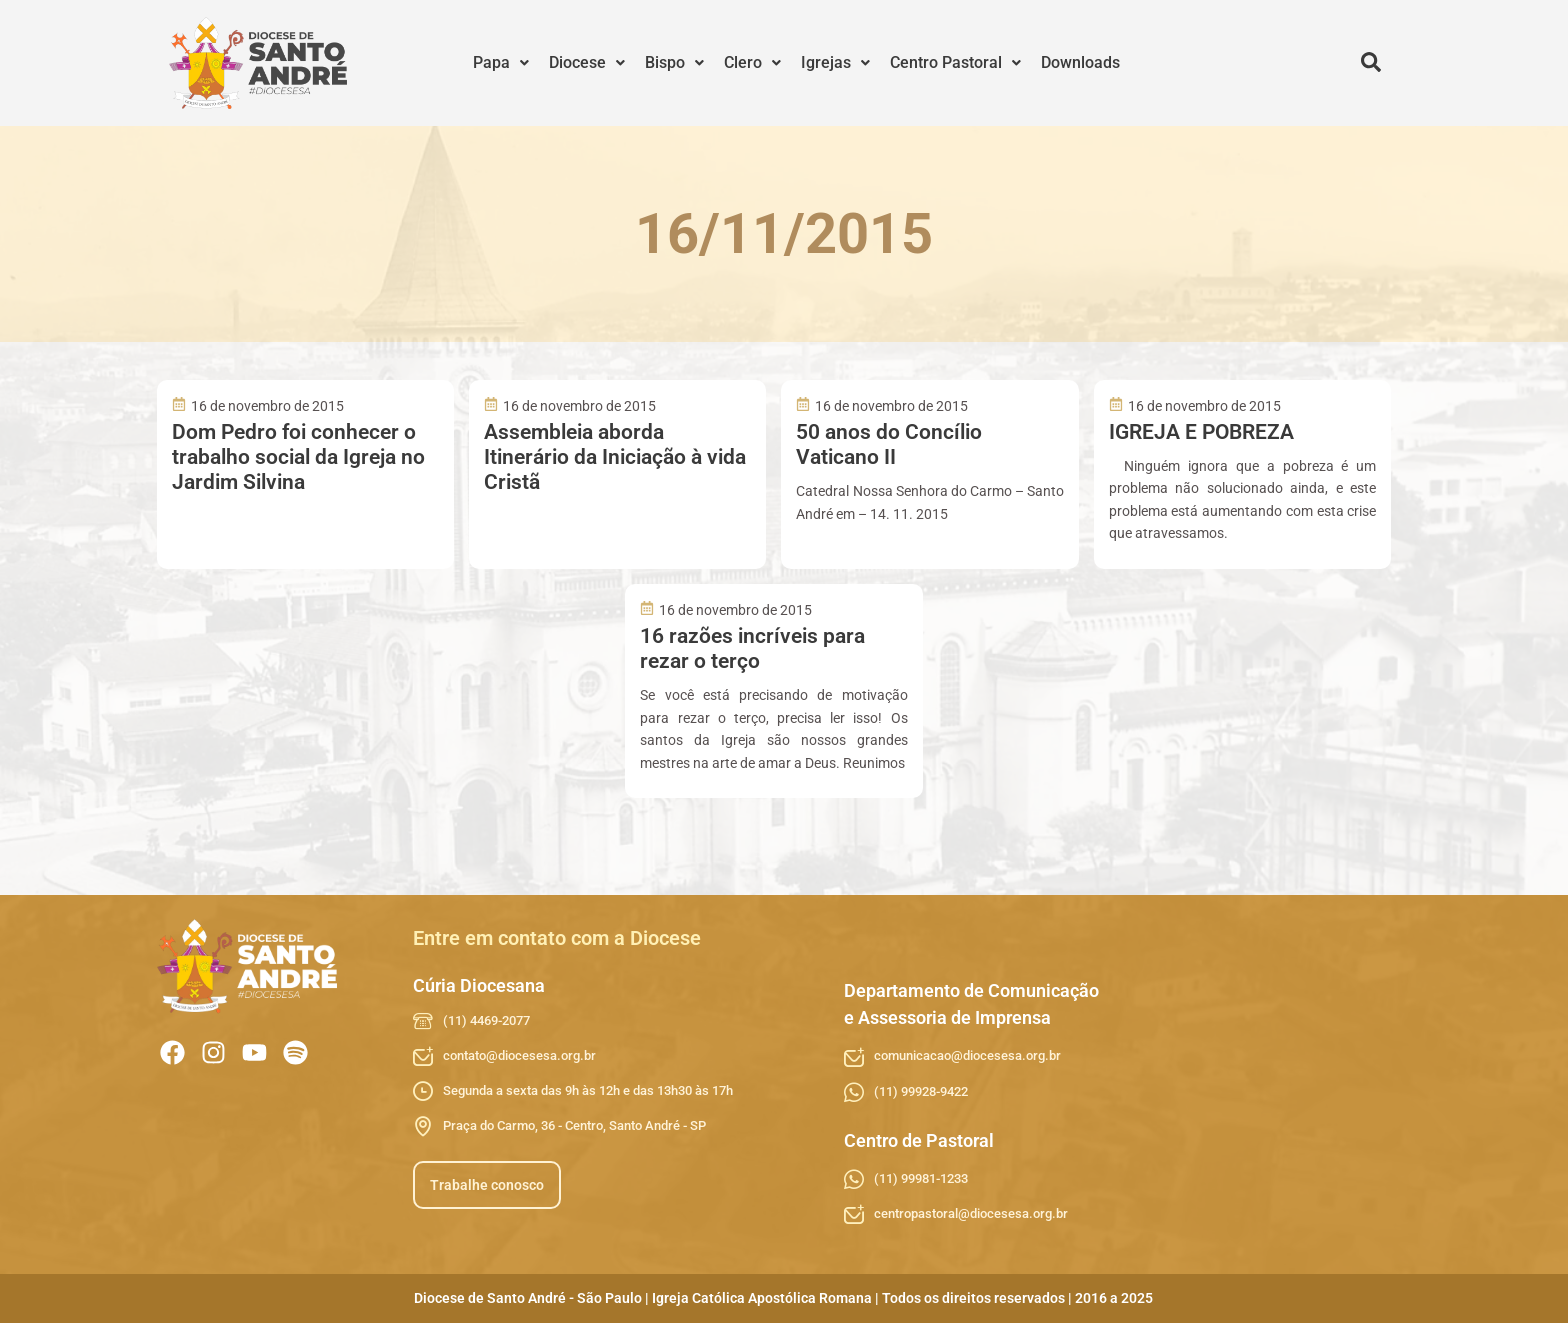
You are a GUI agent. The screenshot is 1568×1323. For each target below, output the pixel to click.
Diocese (587, 62)
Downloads (1080, 62)
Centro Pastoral (955, 62)
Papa (501, 62)
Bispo (674, 62)
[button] (501, 63)
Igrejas (835, 62)
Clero (752, 62)
